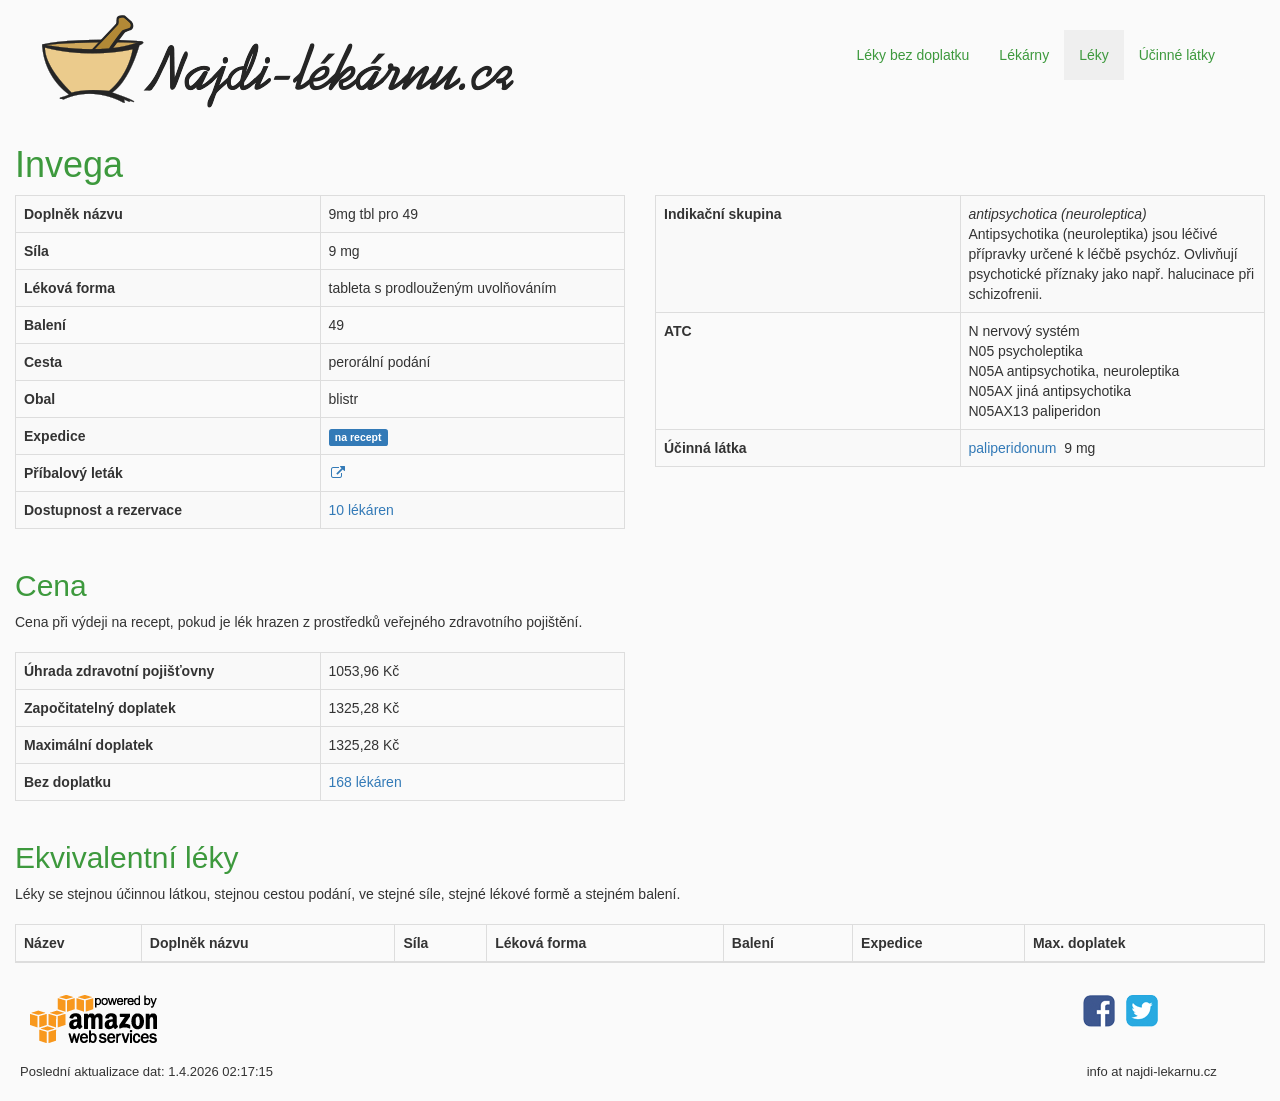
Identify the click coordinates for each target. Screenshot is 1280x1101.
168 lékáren (365, 782)
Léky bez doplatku (912, 55)
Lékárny (1024, 55)
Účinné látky (1177, 55)
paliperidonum (1013, 448)
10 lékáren (361, 510)
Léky (1094, 55)
